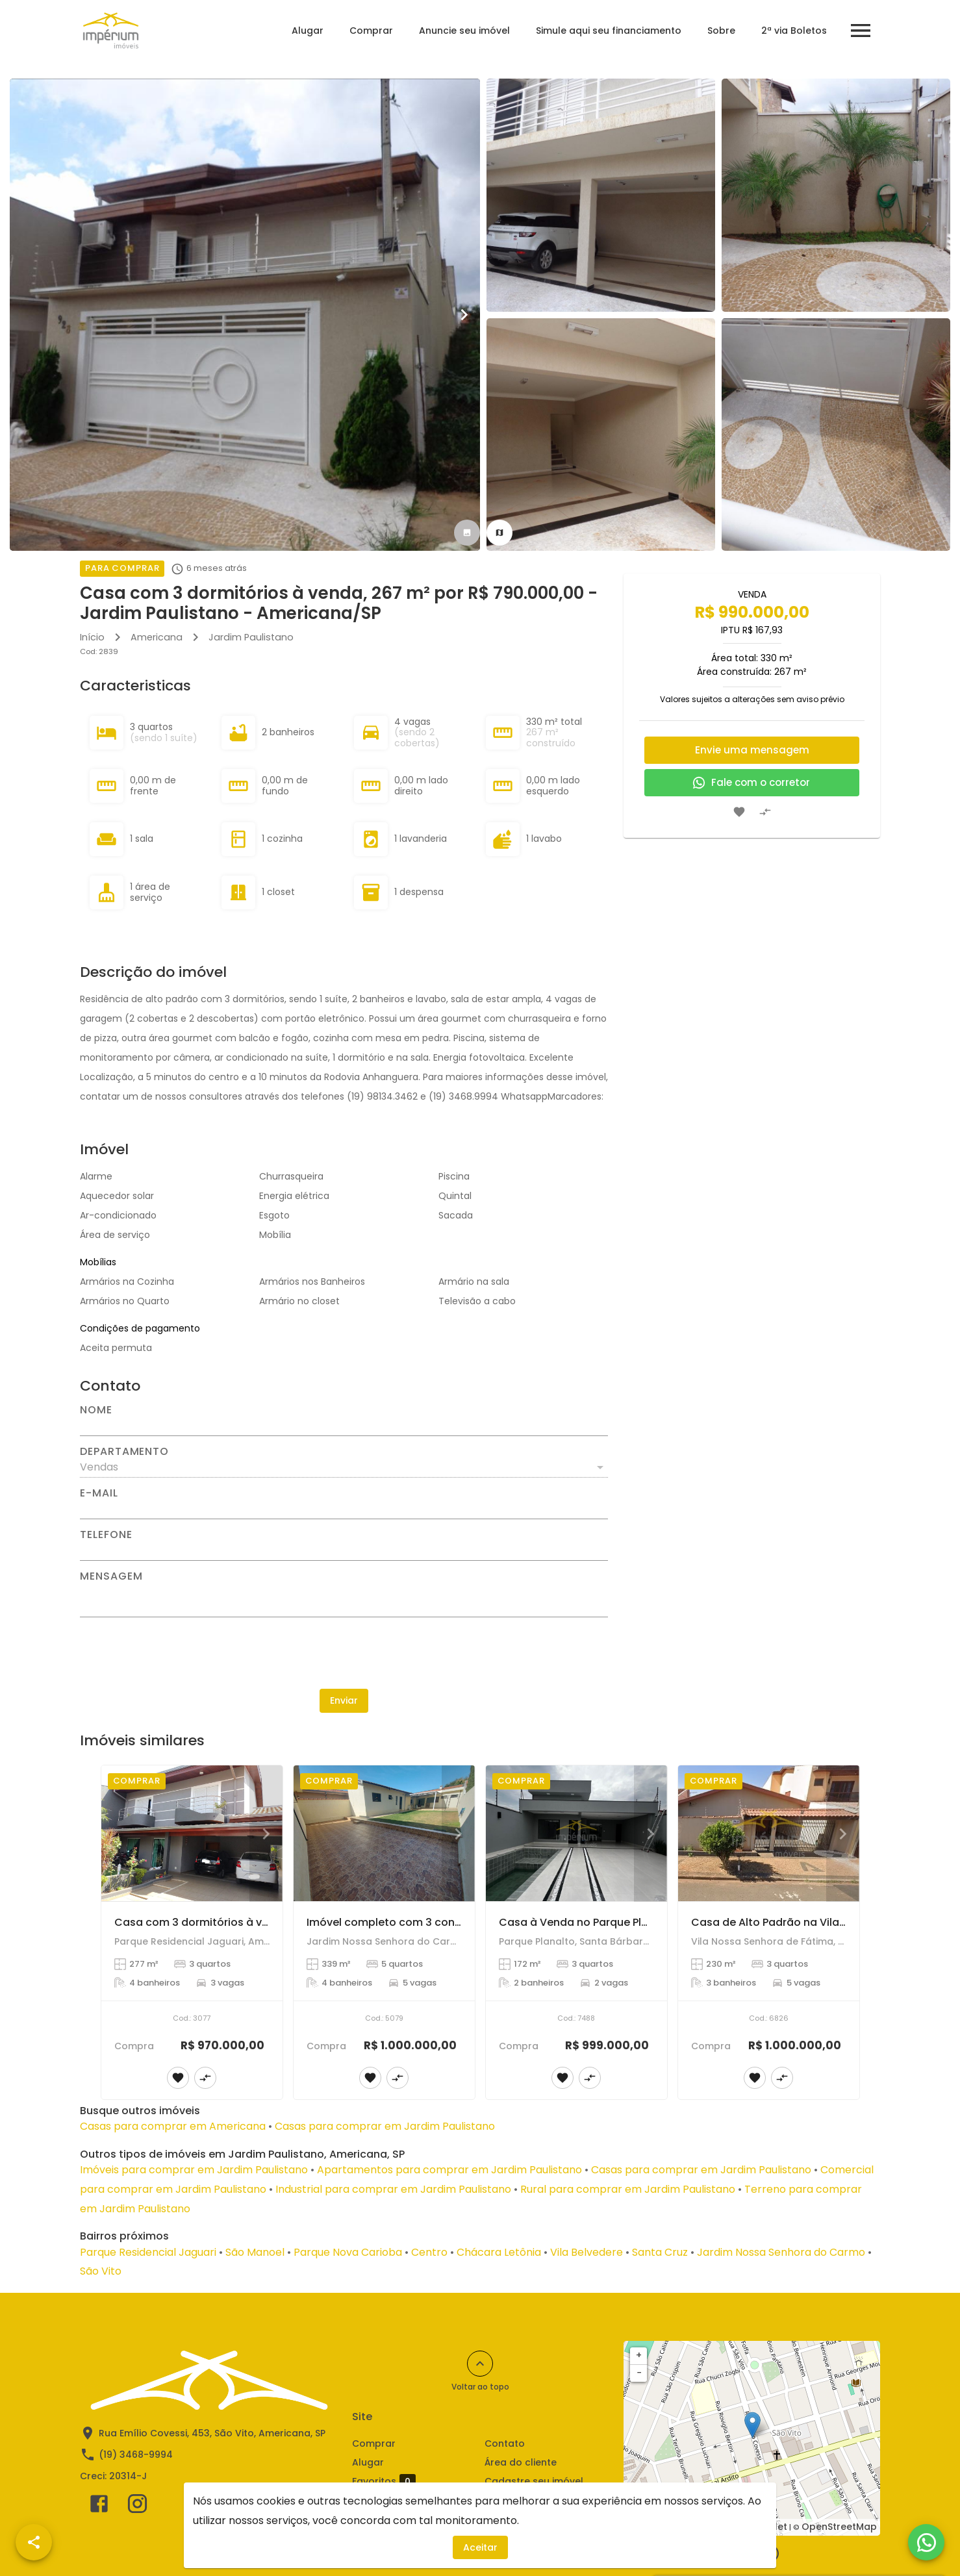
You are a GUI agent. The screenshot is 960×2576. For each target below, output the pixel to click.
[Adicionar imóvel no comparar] (765, 812)
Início (92, 637)
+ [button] (639, 2355)
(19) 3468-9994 (136, 2454)
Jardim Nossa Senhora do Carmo (781, 2252)
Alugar (306, 30)
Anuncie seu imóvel (463, 30)
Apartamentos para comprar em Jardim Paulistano (449, 2169)
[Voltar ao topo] (480, 2364)
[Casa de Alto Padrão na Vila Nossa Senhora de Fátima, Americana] (768, 1833)
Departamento (124, 1451)
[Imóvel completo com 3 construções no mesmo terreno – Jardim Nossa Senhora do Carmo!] (384, 1833)
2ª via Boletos (793, 30)
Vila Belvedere (586, 2252)
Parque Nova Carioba (348, 2252)
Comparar (413, 2500)
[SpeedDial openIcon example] (34, 2542)
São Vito (100, 2271)
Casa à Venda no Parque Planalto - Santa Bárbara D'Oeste (654, 1922)
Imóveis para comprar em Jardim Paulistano (194, 2169)
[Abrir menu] (859, 30)
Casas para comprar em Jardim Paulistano (385, 2126)
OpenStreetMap (839, 2526)
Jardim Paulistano (251, 637)
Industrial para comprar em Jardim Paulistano (393, 2189)
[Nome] (344, 1425)
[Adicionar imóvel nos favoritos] (739, 812)
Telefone (106, 1535)
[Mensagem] (344, 1599)
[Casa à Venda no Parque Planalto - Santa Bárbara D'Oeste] (576, 1833)
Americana (157, 637)
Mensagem (111, 1576)
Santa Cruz (660, 2252)
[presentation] (344, 1653)
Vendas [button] (99, 1466)
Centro (429, 2252)
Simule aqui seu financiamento (607, 30)
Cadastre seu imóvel (534, 2481)
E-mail (99, 1493)
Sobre (720, 30)
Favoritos (384, 2482)
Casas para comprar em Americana (173, 2126)
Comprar (370, 30)
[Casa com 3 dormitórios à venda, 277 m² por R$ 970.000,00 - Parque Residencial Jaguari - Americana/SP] (192, 1833)
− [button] (639, 2372)
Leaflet (771, 2526)
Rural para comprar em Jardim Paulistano (627, 2189)
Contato (505, 2443)
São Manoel (254, 2252)
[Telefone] (344, 1550)
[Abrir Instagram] (137, 2506)
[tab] (467, 533)
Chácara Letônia (499, 2252)
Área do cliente (521, 2462)
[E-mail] (344, 1508)
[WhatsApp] (926, 2542)
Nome (96, 1410)
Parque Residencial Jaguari (148, 2252)
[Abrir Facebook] (99, 2506)
